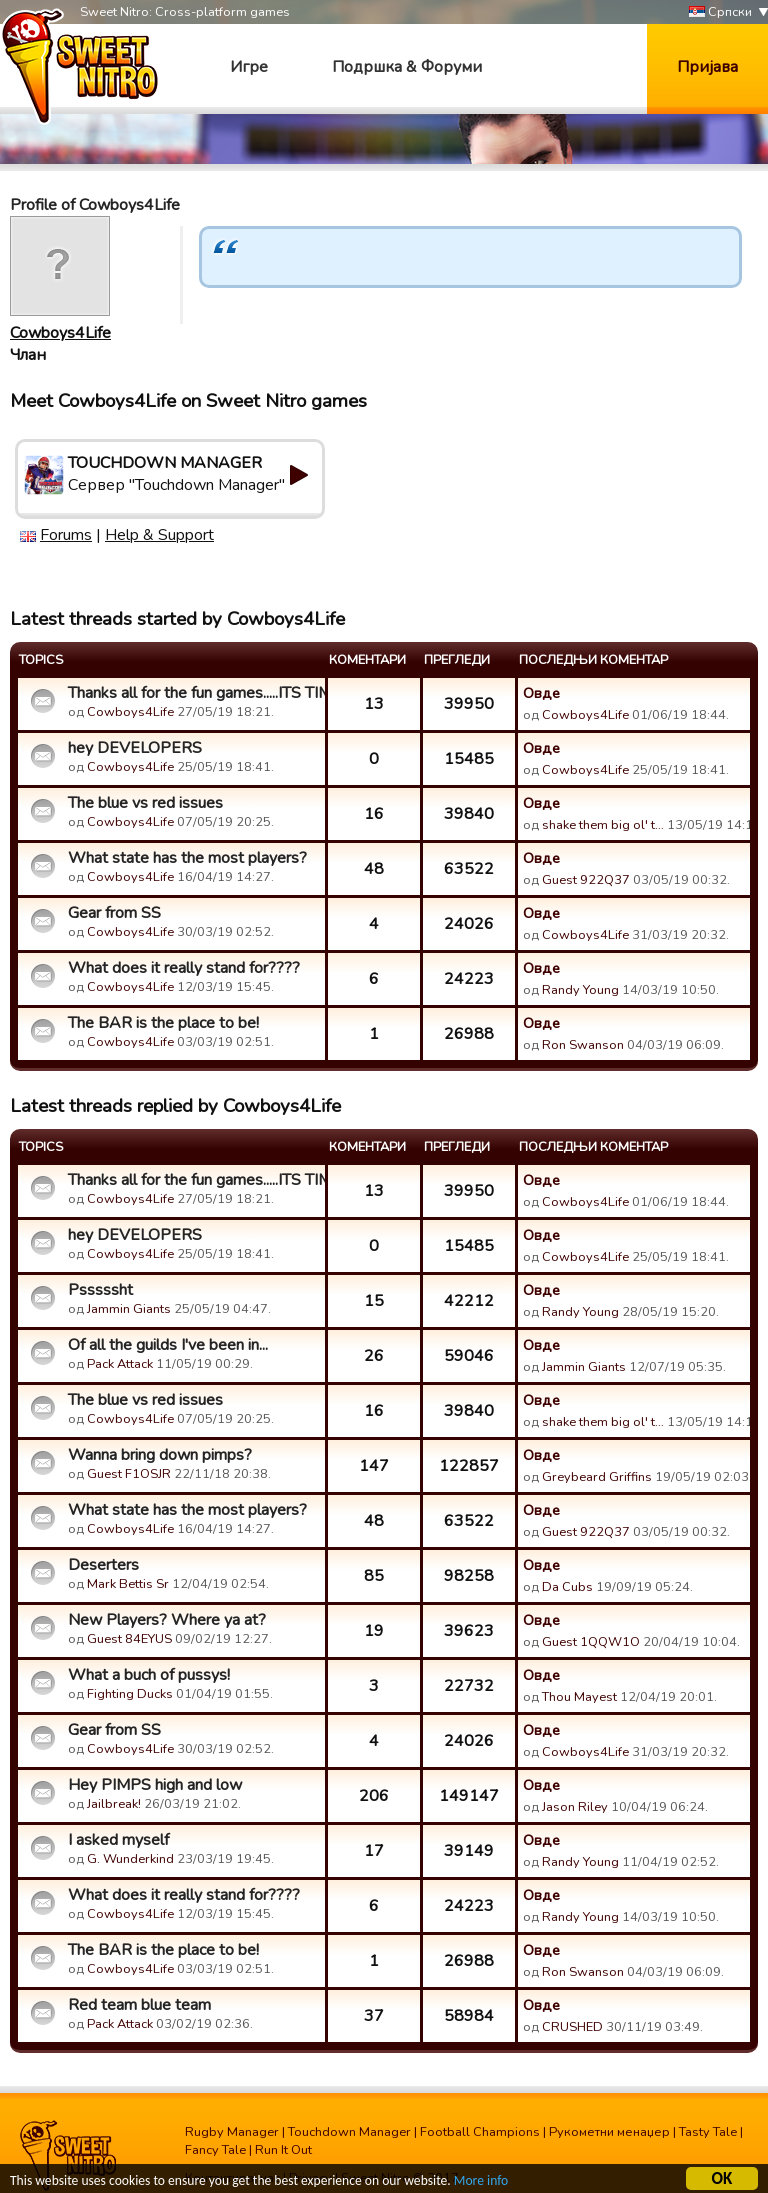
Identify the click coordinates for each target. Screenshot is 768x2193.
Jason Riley (575, 1807)
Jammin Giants (129, 1309)
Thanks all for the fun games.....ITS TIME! (194, 693)
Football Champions (480, 2132)
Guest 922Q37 (586, 880)
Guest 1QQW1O (591, 1642)
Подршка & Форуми (407, 67)
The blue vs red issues (145, 803)
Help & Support (159, 535)
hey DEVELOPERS (135, 748)
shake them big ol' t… (603, 825)
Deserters (103, 1565)
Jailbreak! (114, 1804)
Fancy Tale (215, 2150)
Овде (541, 693)
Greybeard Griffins (597, 1477)
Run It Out (283, 2150)
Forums (66, 535)
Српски (720, 12)
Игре (249, 67)
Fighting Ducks (130, 1694)
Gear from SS (114, 913)
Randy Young (580, 990)
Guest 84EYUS (129, 1639)
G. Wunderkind (130, 1859)
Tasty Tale (708, 2132)
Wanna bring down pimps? (160, 1455)
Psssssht (100, 1290)
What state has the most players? (187, 858)
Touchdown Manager (349, 2132)
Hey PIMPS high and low (155, 1785)
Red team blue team (139, 2005)
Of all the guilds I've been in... (168, 1345)
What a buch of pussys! (149, 1675)
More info (481, 2183)
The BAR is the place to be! (163, 1023)
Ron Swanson (583, 1045)
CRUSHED (572, 2027)
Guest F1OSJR (129, 1474)
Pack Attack (120, 1364)
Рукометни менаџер (609, 2132)
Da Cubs (567, 1587)
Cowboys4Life (60, 333)
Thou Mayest (579, 1697)
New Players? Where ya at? (167, 1620)
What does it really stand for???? (184, 968)
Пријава (707, 67)
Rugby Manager (232, 2132)
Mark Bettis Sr (128, 1584)
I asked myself (118, 1840)
